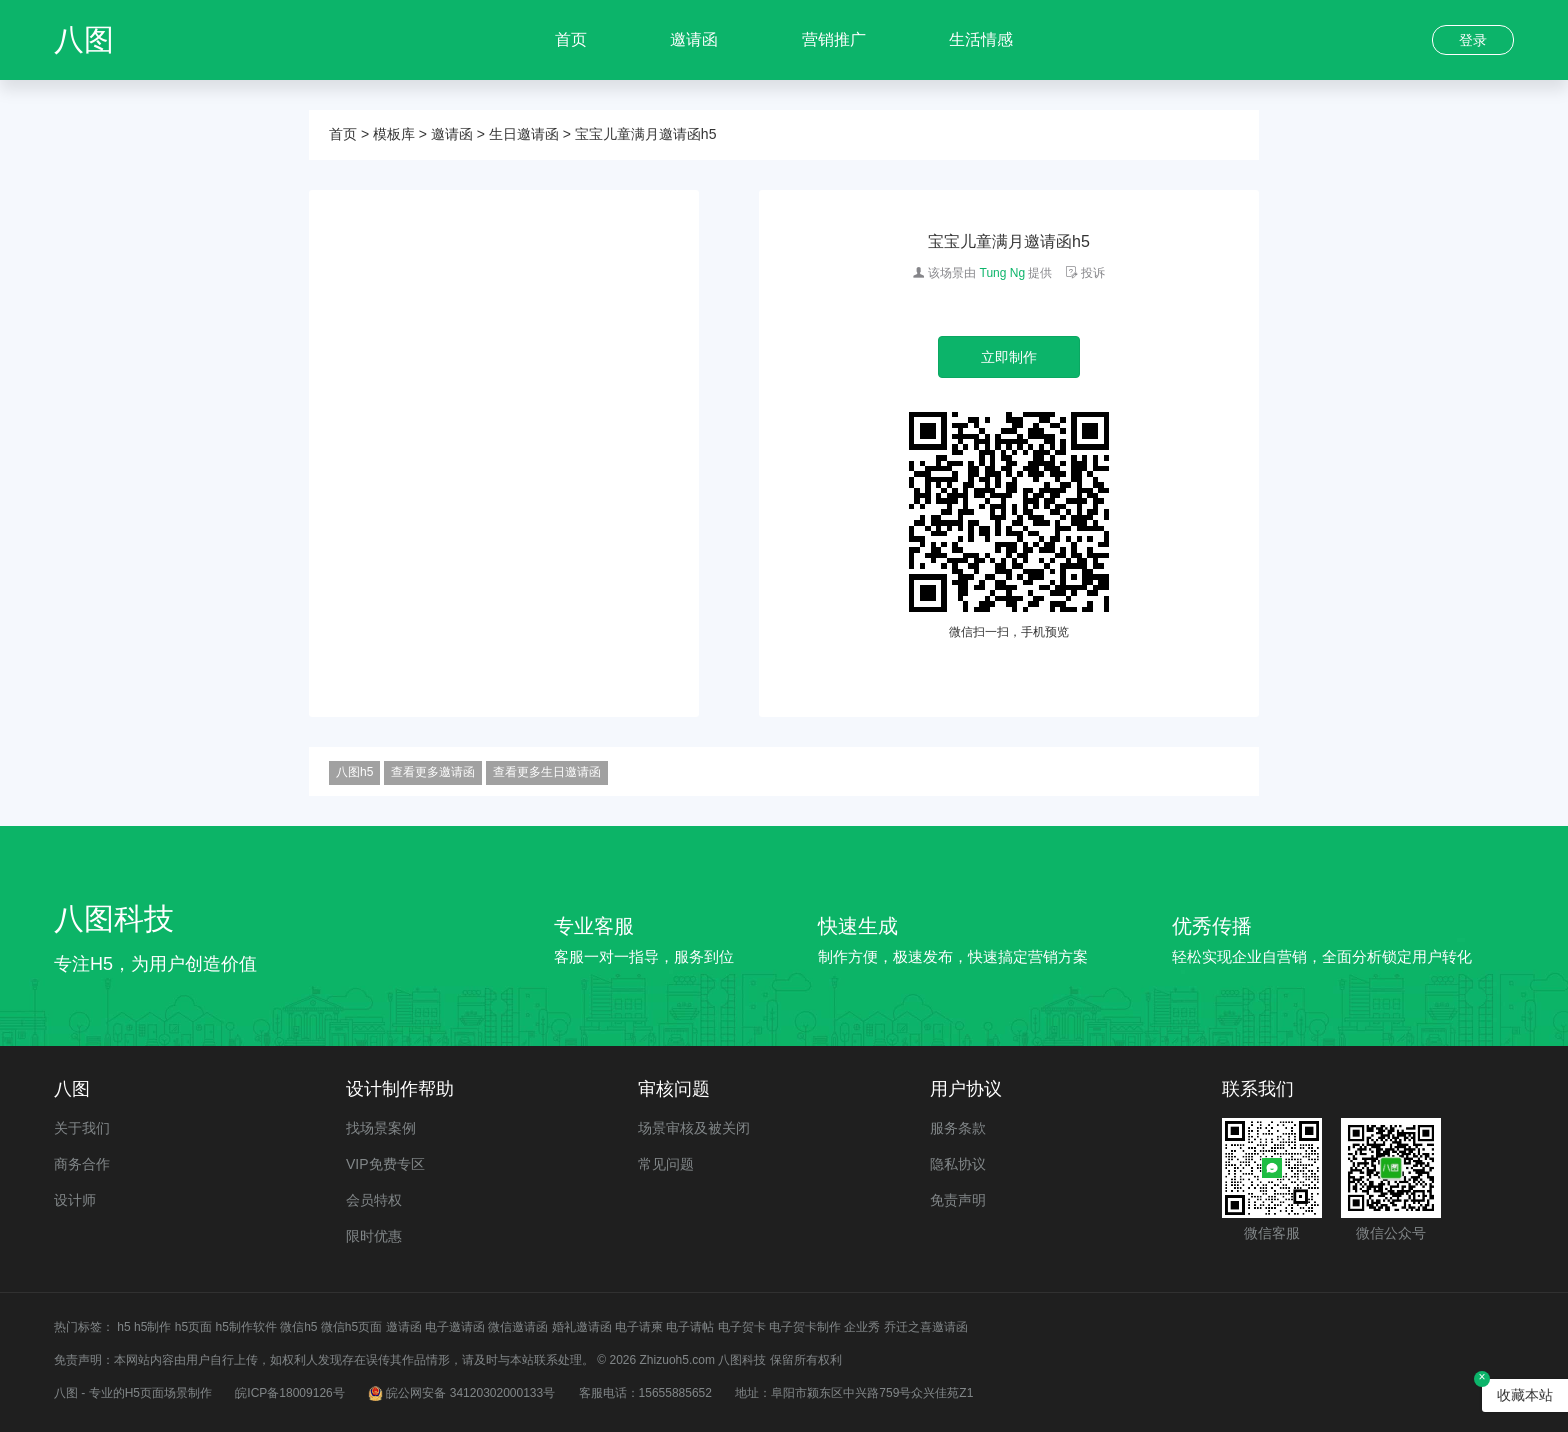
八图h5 (354, 772)
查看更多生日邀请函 (547, 772)
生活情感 (981, 39)
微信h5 (298, 1327)
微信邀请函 (518, 1327)
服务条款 (958, 1128)
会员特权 (374, 1200)
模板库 (394, 134)
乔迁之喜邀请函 (926, 1327)
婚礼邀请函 (582, 1327)
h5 (123, 1327)
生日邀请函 (524, 134)
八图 (84, 39)
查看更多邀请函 (433, 772)
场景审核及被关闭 (694, 1128)
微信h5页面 (351, 1327)
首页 (571, 39)
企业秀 (862, 1327)
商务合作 (82, 1164)
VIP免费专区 (385, 1164)
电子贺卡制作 (805, 1327)
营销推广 (834, 39)
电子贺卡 (742, 1327)
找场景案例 (381, 1128)
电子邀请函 (455, 1327)
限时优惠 (374, 1236)
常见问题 (666, 1164)
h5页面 (193, 1327)
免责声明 (958, 1200)
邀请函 (694, 39)
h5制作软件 (245, 1327)
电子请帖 (690, 1327)
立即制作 (1009, 357)
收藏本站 (1525, 1395)
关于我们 (82, 1128)
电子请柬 (639, 1327)
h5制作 (152, 1327)
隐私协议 (958, 1164)
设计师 (75, 1200)
